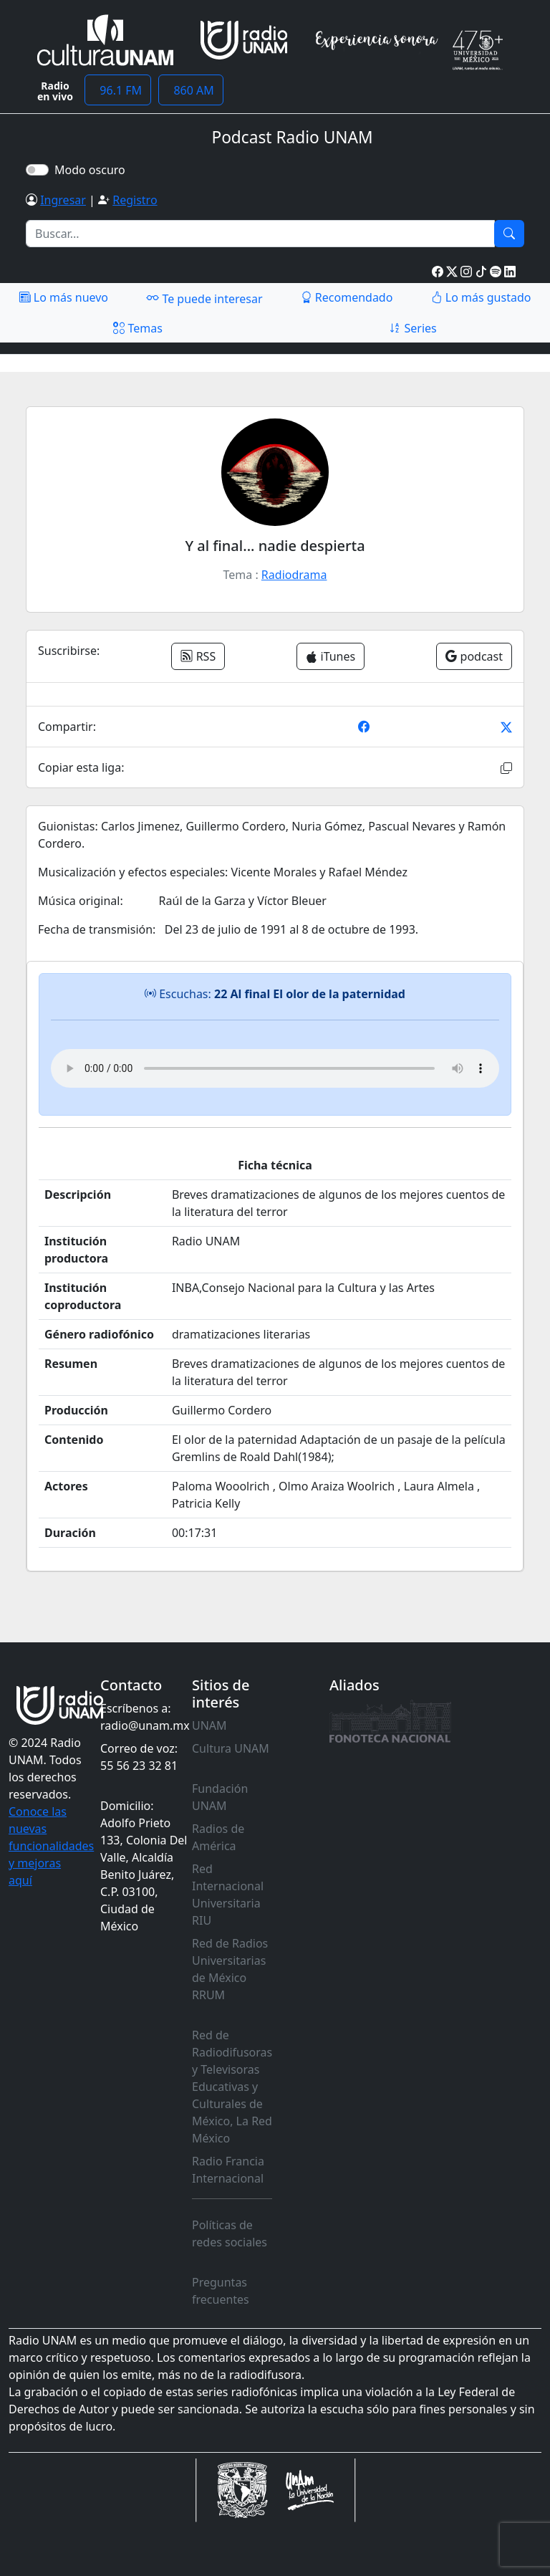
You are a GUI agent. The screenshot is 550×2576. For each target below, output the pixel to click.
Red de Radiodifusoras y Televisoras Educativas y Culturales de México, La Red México (232, 2086)
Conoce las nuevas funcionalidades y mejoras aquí (51, 1846)
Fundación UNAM (220, 1797)
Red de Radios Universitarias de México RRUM (230, 1969)
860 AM (191, 90)
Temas (138, 328)
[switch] (37, 170)
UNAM (209, 1725)
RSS (198, 656)
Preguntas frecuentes (220, 2290)
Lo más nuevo (63, 297)
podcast (474, 656)
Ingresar (63, 200)
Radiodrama (294, 575)
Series (412, 328)
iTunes (330, 656)
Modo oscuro (92, 170)
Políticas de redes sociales (229, 2233)
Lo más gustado (481, 297)
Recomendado (347, 297)
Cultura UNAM (230, 1748)
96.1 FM (118, 90)
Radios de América (218, 1837)
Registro (134, 200)
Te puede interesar (204, 298)
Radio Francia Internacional (228, 2169)
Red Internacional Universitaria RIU (228, 1894)
